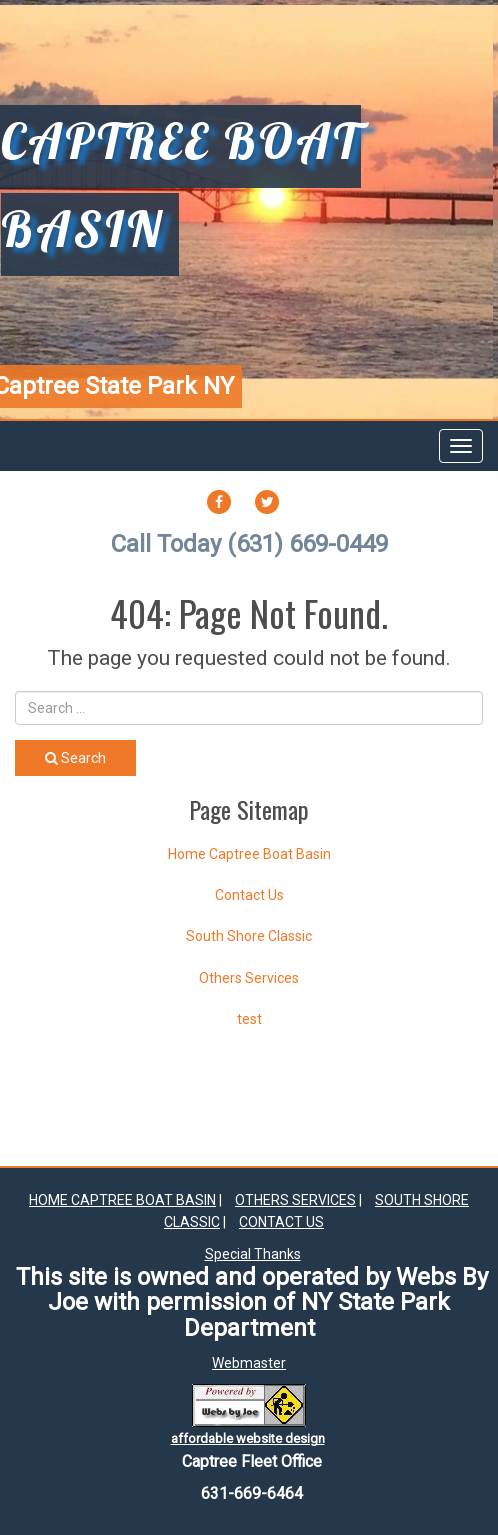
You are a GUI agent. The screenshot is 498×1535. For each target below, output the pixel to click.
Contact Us (249, 895)
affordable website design (248, 1438)
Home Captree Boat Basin (249, 854)
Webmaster (249, 1363)
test (249, 1019)
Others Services (249, 978)
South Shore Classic (249, 936)
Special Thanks (253, 1254)
